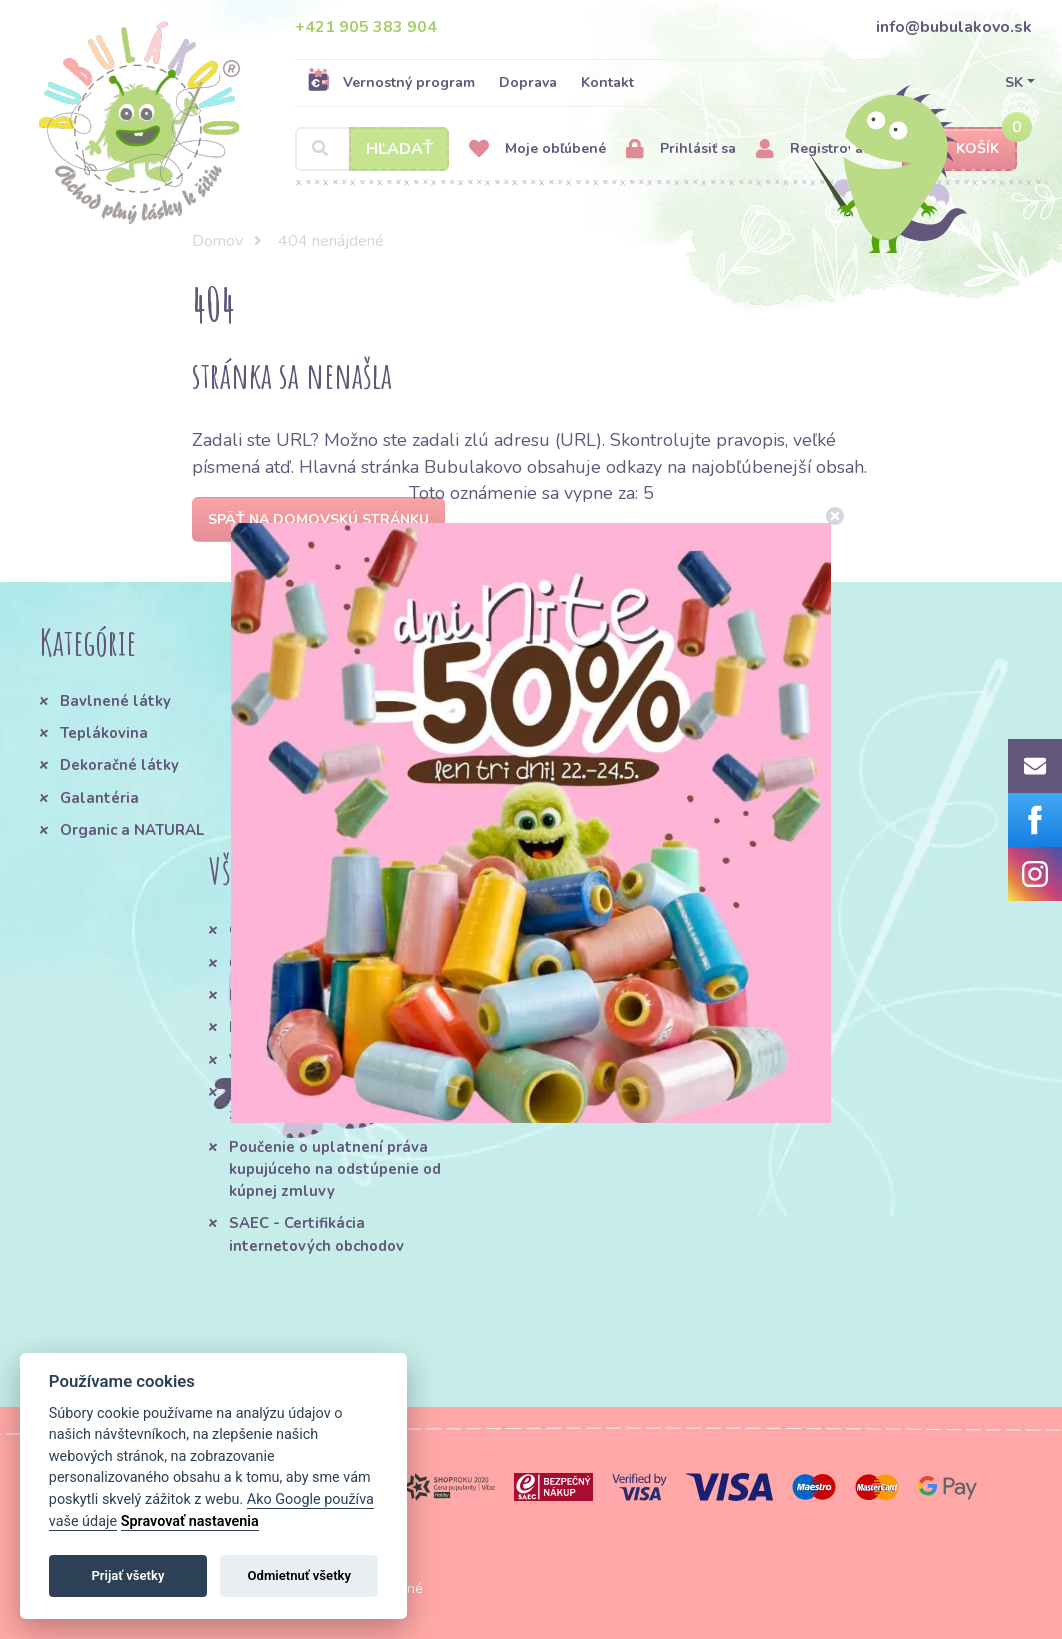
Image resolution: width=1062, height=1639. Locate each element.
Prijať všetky (127, 1575)
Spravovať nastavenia (190, 1521)
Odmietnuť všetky (299, 1575)
